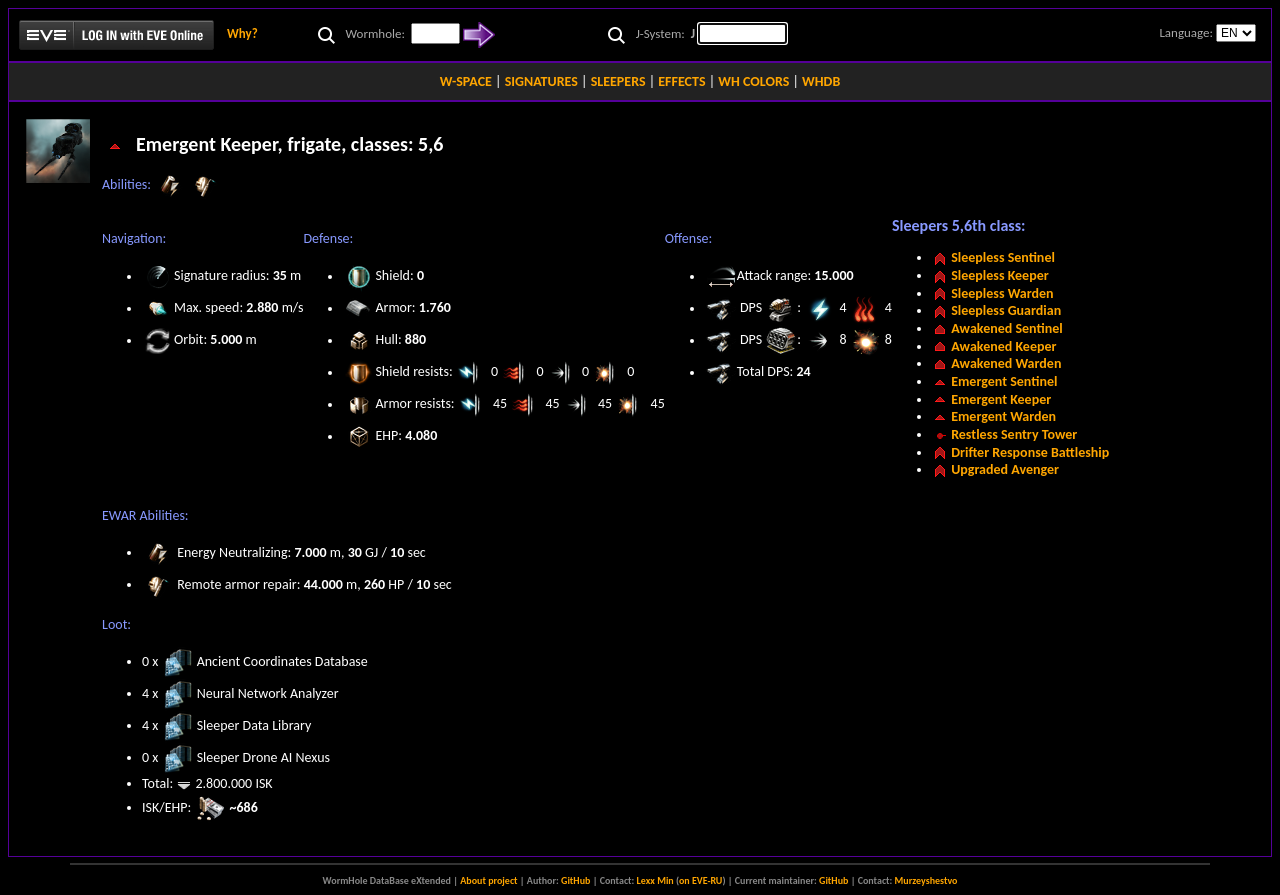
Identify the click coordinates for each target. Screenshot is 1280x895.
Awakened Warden (1006, 363)
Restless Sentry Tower (1014, 434)
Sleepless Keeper (1000, 275)
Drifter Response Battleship (1030, 452)
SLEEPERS (618, 81)
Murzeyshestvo (926, 880)
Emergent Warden (1003, 416)
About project (488, 880)
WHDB (821, 81)
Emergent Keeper (1001, 399)
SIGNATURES (541, 81)
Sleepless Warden (1002, 293)
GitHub (575, 880)
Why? (242, 33)
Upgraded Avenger (1005, 469)
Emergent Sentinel (1004, 381)
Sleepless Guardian (1006, 310)
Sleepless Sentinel (1003, 257)
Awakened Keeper (1003, 346)
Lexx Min (655, 880)
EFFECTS (681, 81)
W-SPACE (466, 81)
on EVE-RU (700, 880)
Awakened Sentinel (1007, 328)
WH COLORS (753, 81)
